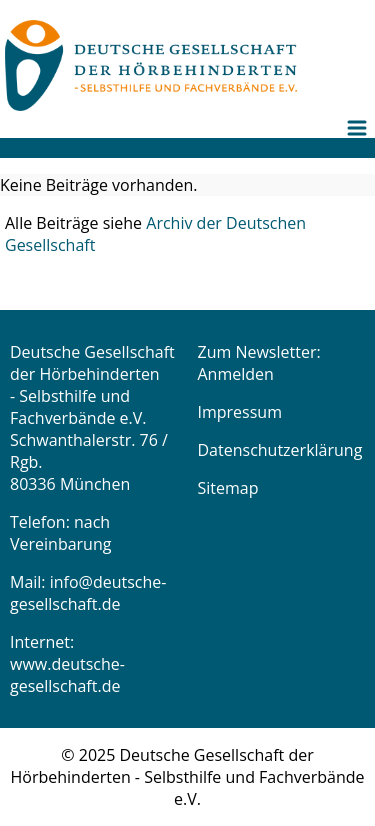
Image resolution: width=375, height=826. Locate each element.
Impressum (240, 412)
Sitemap (228, 488)
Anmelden (236, 374)
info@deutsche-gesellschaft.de (88, 593)
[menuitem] (360, 143)
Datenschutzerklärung (280, 450)
